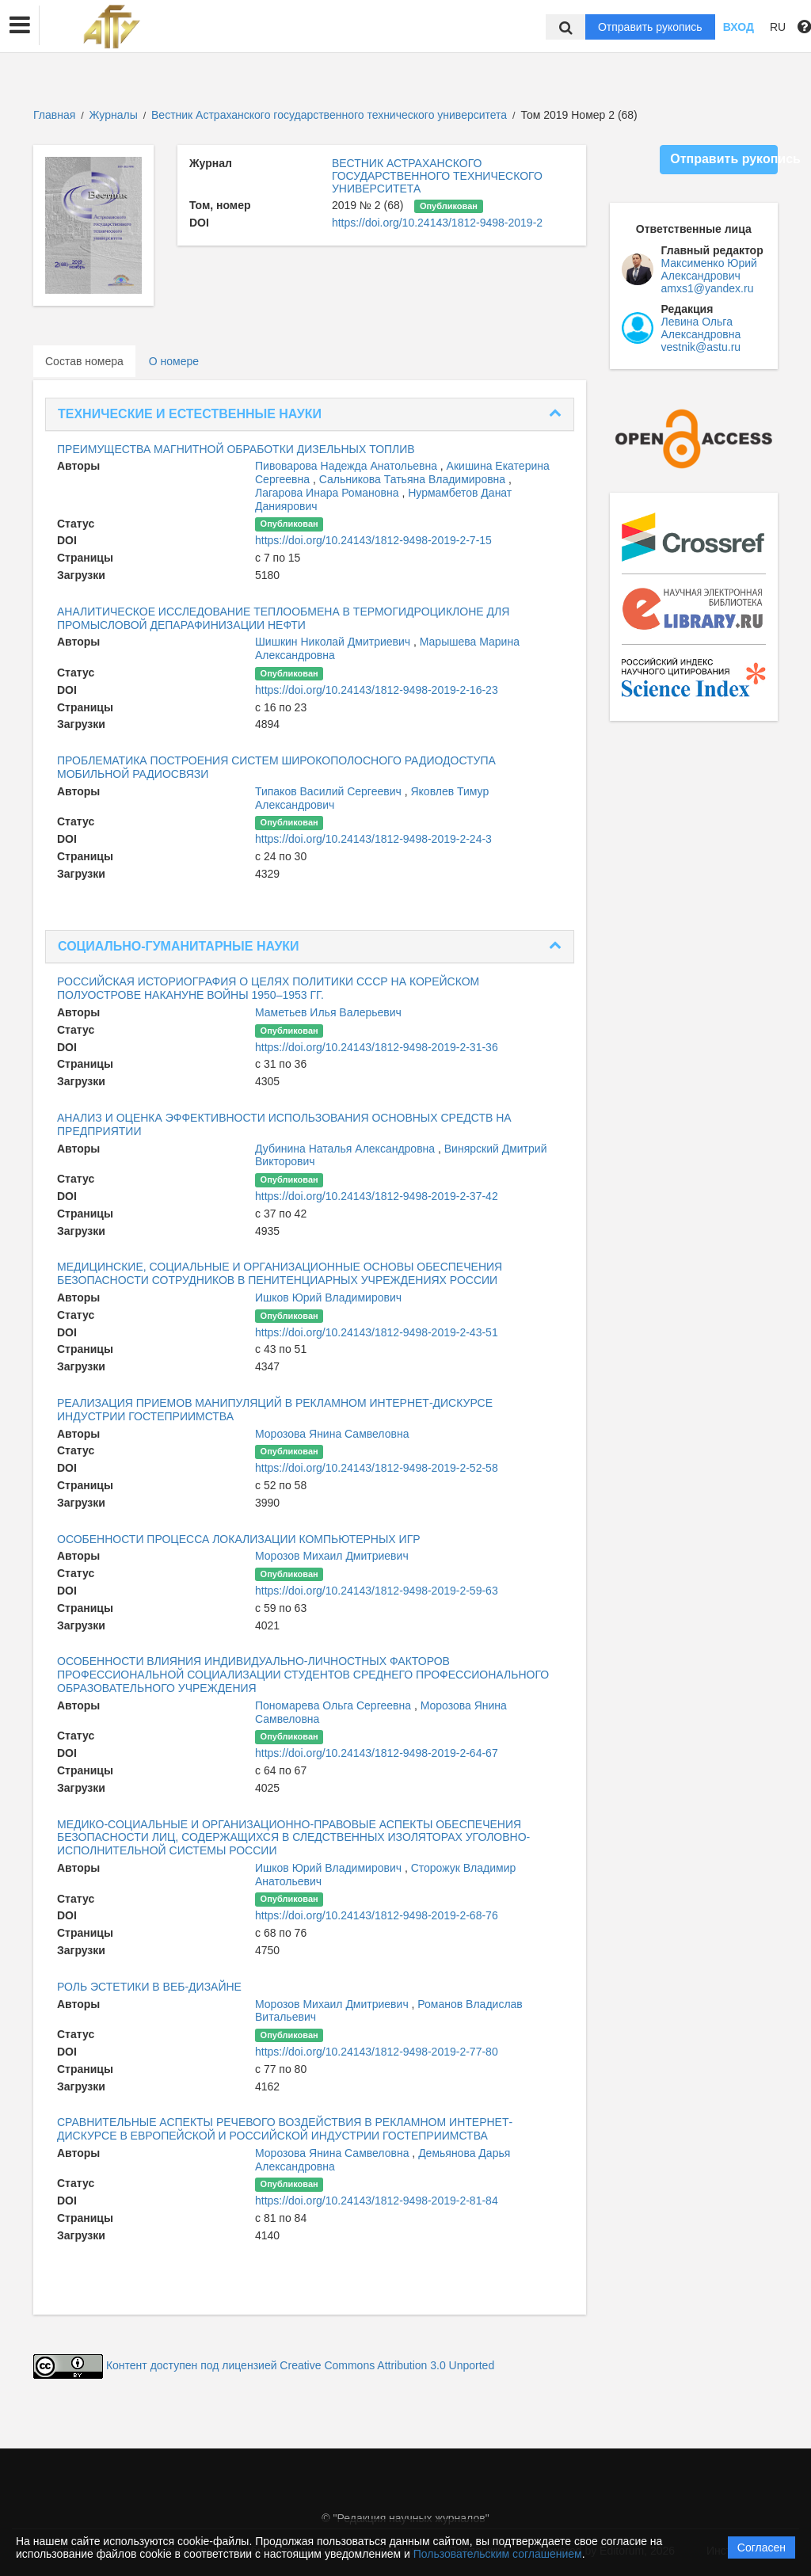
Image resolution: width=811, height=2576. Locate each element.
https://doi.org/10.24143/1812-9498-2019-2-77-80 (376, 2051)
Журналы (113, 115)
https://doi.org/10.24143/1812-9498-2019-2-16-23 (376, 690)
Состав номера (84, 361)
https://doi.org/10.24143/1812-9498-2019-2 (437, 222)
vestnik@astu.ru (701, 347)
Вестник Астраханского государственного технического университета (330, 115)
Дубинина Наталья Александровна (346, 1148)
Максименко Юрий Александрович (709, 269)
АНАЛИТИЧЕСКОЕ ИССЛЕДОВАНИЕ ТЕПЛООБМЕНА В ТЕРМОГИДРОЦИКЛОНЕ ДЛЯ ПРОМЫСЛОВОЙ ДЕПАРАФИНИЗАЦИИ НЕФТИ (283, 618)
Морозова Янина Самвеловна (332, 1433)
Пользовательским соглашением (497, 2553)
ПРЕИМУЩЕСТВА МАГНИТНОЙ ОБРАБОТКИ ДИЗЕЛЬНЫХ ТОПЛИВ (236, 449)
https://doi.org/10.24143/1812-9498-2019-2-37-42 (376, 1196)
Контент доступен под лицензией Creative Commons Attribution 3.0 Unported (300, 2365)
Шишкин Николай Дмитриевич (334, 641)
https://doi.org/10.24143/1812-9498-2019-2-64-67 (376, 1753)
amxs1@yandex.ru (707, 288)
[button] (20, 25)
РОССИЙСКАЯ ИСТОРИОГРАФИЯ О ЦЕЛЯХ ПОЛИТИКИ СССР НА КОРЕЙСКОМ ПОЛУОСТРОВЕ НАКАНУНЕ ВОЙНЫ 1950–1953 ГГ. (268, 988)
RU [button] (778, 27)
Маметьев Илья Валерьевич (328, 1012)
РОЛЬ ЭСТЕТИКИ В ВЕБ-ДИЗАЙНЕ (149, 1986)
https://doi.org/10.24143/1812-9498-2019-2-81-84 (376, 2200)
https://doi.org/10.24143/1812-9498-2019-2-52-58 (376, 1467)
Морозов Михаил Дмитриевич (332, 1555)
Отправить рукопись (650, 27)
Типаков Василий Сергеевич (330, 791)
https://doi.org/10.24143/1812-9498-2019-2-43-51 (376, 1332)
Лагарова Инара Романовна (328, 492)
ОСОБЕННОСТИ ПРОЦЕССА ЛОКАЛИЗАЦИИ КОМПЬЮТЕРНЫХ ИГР (239, 1539)
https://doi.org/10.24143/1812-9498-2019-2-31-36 (376, 1047)
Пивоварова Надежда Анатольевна (347, 465)
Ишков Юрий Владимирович (328, 1297)
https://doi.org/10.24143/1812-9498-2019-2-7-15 (373, 540)
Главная (54, 115)
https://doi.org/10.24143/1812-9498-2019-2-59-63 (376, 1590)
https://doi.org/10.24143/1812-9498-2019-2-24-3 (373, 839)
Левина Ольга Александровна (701, 328)
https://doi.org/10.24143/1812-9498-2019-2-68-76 (376, 1915)
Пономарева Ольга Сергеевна (334, 1705)
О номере (174, 361)
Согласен (761, 2547)
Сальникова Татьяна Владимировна (413, 479)
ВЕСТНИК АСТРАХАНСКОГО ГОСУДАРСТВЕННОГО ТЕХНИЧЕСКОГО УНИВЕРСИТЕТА (437, 176)
